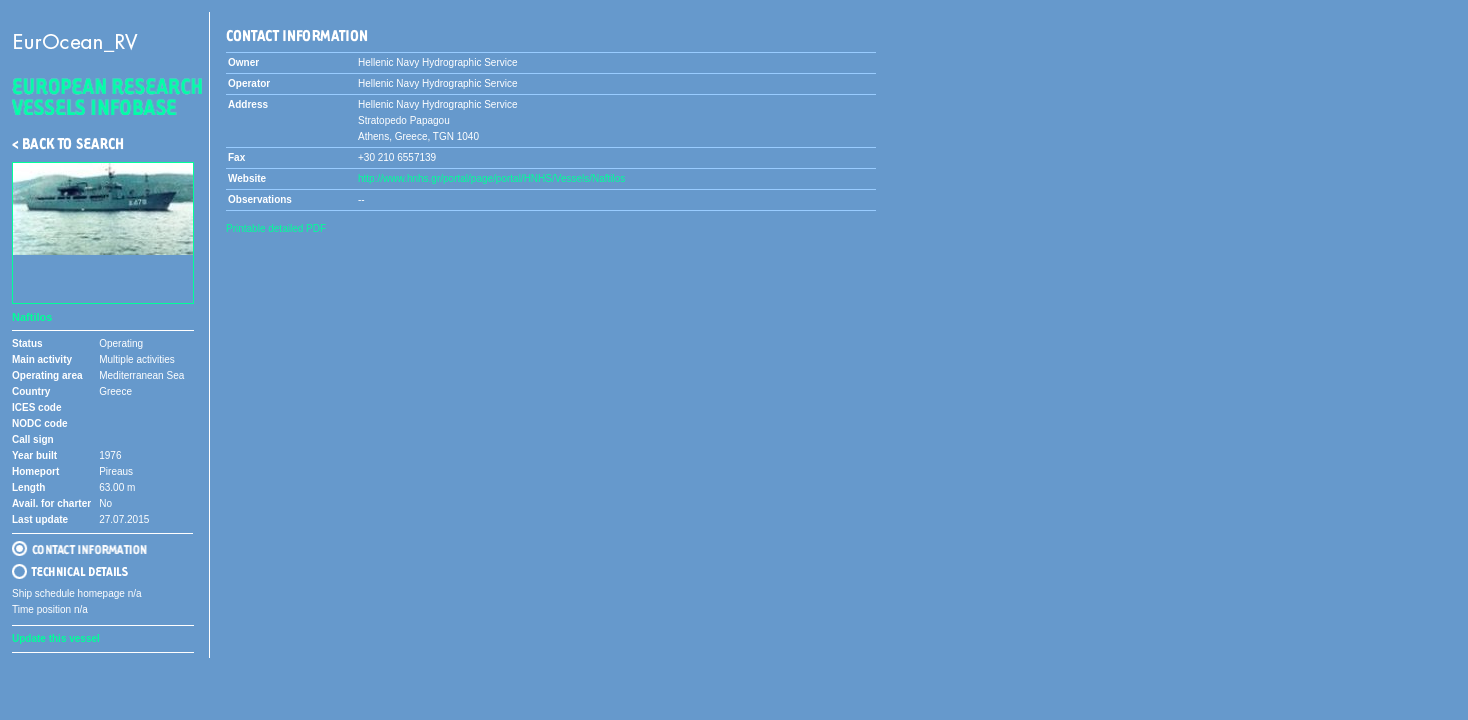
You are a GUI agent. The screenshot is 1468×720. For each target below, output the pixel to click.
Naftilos (32, 317)
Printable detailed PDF (276, 228)
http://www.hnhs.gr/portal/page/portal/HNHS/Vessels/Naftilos (491, 178)
